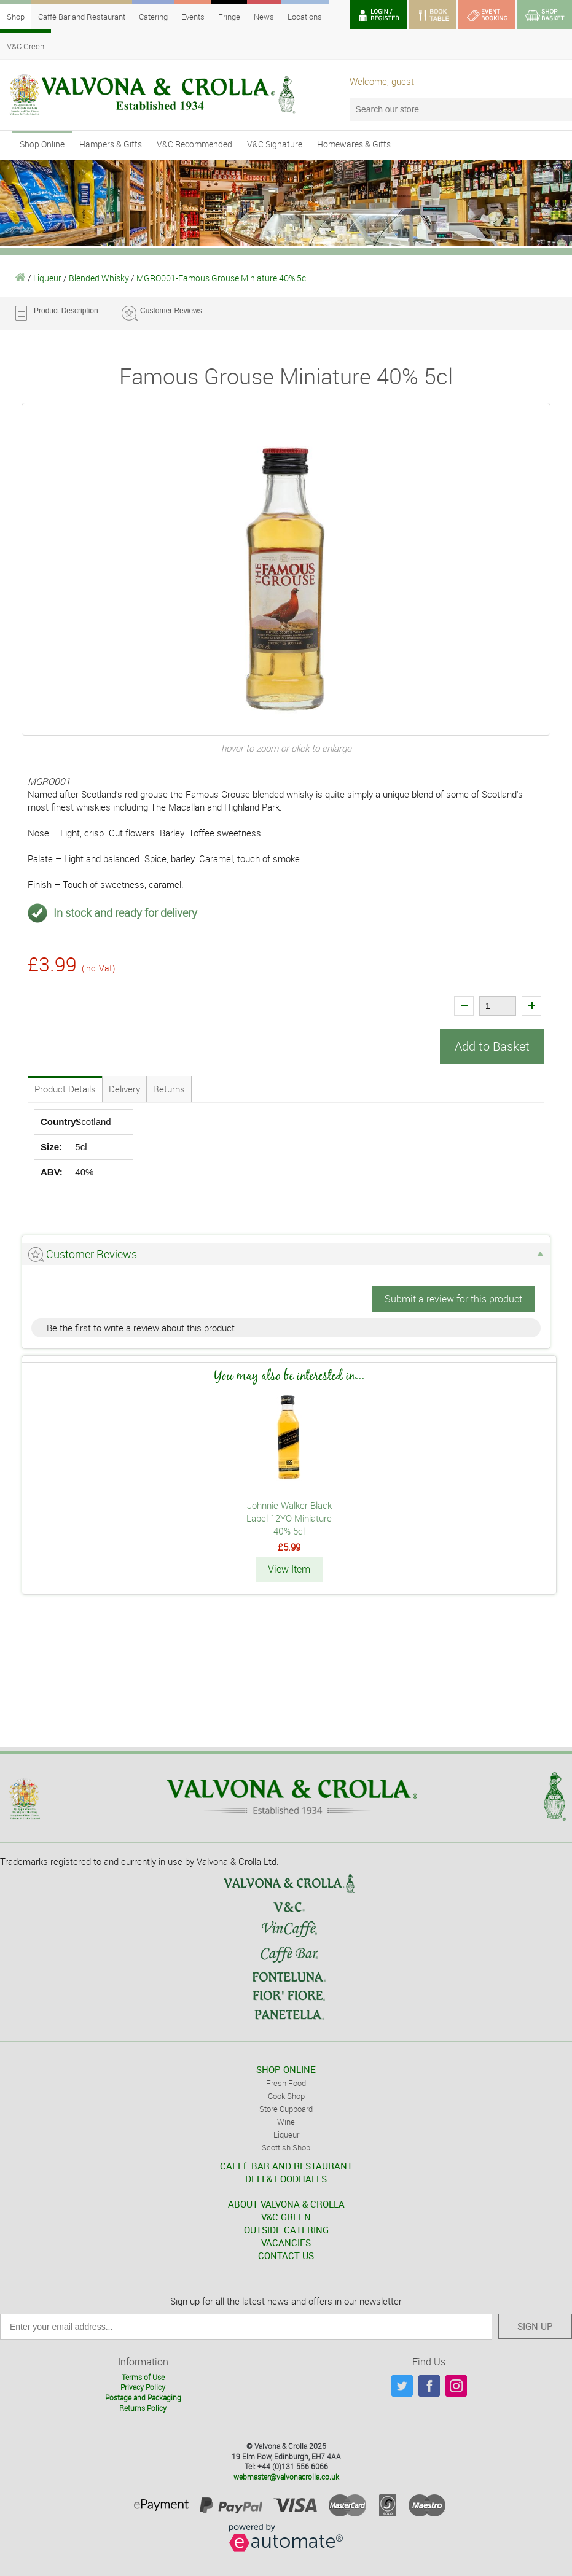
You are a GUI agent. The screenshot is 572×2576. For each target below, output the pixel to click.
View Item (289, 1569)
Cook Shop (286, 2095)
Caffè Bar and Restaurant (81, 16)
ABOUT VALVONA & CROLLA (286, 2203)
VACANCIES (286, 2242)
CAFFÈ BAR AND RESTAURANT (286, 2165)
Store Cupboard (286, 2108)
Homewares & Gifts (354, 144)
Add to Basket (492, 1046)
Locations (305, 16)
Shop (16, 16)
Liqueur (47, 278)
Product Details (65, 1089)
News (264, 16)
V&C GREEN (286, 2216)
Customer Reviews (171, 310)
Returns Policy (143, 2407)
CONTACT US (286, 2255)
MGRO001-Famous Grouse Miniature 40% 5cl (222, 278)
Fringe (229, 16)
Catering (153, 16)
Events (193, 16)
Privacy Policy (142, 2386)
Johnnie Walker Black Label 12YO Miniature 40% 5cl (289, 1518)
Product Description (66, 310)
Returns (169, 1089)
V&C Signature (274, 144)
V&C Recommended (194, 144)
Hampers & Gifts (110, 144)
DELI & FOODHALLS (286, 2178)
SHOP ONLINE (286, 2069)
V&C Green (25, 46)
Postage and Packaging (143, 2397)
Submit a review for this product (453, 1299)
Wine (286, 2121)
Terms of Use (143, 2376)
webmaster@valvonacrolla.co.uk (286, 2476)
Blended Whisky (99, 278)
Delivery (124, 1089)
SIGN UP (535, 2325)
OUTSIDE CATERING (286, 2229)
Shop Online (42, 144)
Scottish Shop (286, 2146)
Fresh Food (286, 2082)
